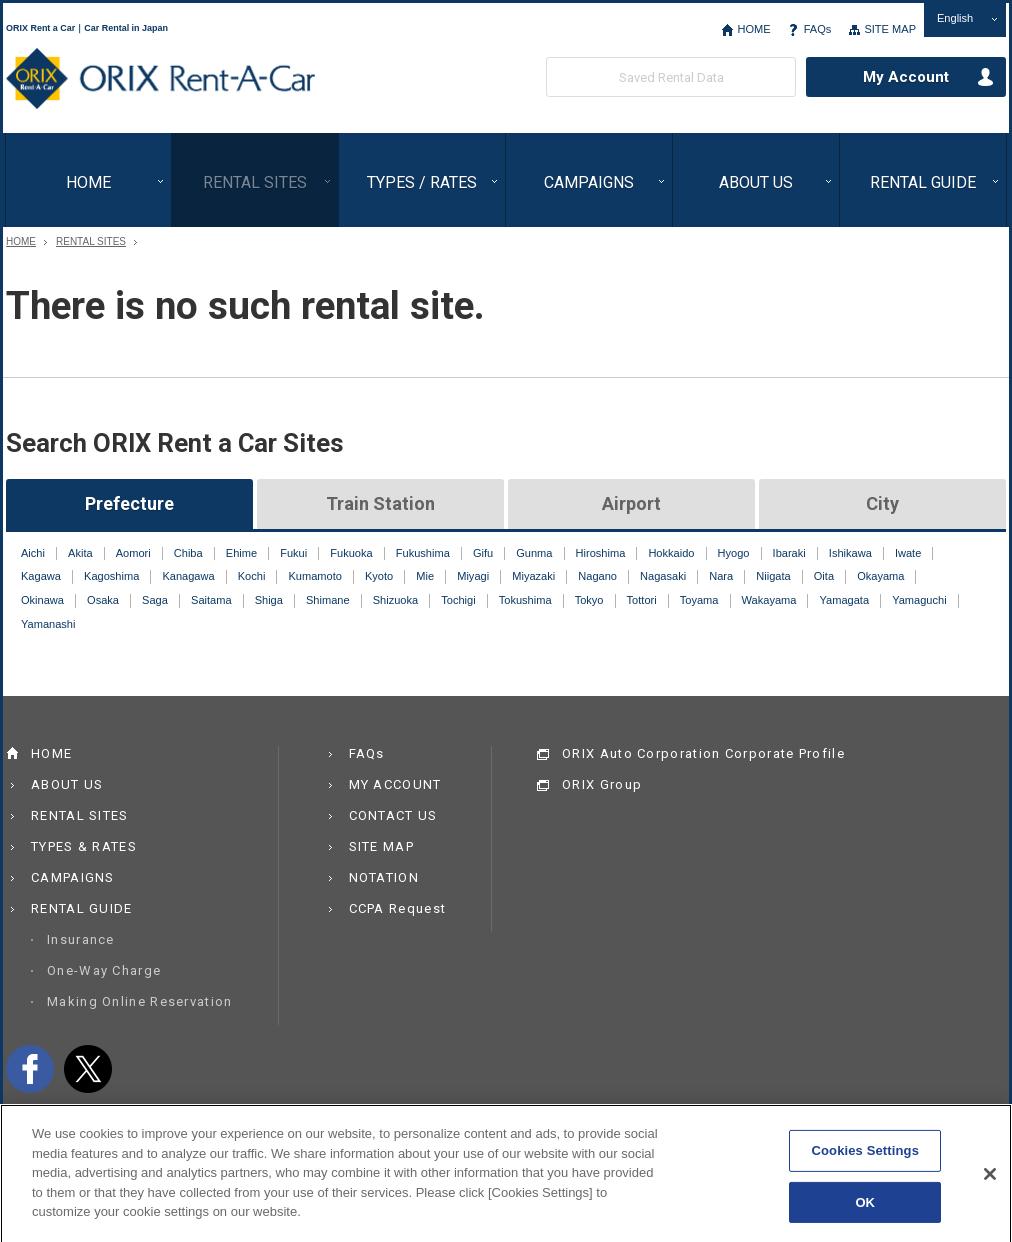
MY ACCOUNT (395, 784)
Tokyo (589, 600)
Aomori (133, 553)
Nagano (597, 576)
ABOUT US (756, 182)
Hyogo (734, 553)
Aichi (33, 553)
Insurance (81, 939)
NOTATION (384, 877)
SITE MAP (890, 29)
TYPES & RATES (84, 846)
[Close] (990, 1182)
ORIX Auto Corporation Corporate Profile (703, 753)
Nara (721, 576)
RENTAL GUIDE (923, 182)
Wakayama (769, 600)
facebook (30, 1069)
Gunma (534, 553)
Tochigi (458, 600)
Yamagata (845, 600)
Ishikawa (850, 553)
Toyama (699, 600)
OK (865, 1210)
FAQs (818, 29)
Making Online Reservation (140, 1001)
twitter (88, 1069)
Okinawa (42, 600)
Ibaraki (789, 553)
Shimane (328, 600)
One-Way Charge (104, 970)
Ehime (241, 553)
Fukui (293, 553)
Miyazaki (533, 576)
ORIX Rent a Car (160, 79)
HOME (753, 29)
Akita (80, 553)
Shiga (269, 600)
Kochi (252, 576)
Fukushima (423, 553)
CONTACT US (393, 815)
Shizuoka (395, 600)
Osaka (103, 600)
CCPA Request (398, 908)
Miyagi (473, 576)
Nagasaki (663, 576)
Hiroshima (601, 553)
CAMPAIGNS (589, 182)
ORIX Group (602, 784)
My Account (906, 77)
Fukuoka (351, 553)
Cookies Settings (865, 1158)
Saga (155, 600)
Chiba (188, 553)
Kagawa (41, 576)
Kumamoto (314, 576)
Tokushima (525, 600)
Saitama (211, 600)
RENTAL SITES (255, 182)
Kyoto (379, 576)
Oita (824, 576)
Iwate (908, 553)
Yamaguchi (919, 600)
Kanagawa (188, 576)
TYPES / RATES (422, 182)
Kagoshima (111, 576)
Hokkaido (671, 553)
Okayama (880, 576)
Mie (425, 576)
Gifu (483, 553)
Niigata (773, 576)
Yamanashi (48, 624)
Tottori (642, 600)
